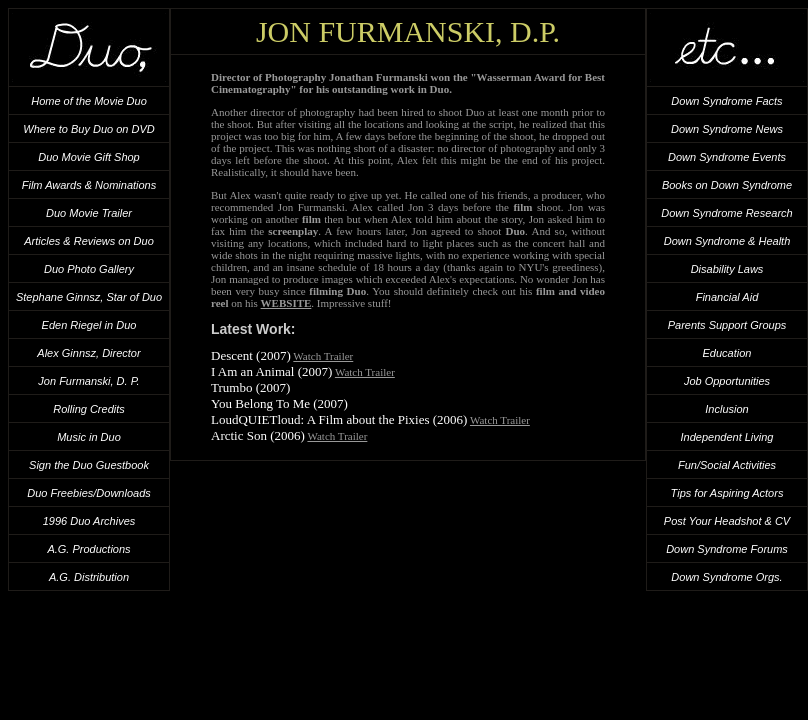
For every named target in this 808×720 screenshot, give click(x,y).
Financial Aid (727, 297)
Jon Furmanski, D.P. (408, 31)
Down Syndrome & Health (727, 241)
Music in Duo (89, 437)
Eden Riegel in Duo (89, 325)
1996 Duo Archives (89, 521)
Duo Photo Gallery (89, 269)
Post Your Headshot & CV (727, 521)
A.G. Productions (88, 549)
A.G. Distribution (89, 577)
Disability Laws (727, 269)
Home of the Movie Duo (89, 101)
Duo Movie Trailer (89, 213)
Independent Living (727, 437)
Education (727, 353)
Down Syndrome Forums (727, 549)
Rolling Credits (89, 409)
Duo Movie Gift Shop (89, 157)
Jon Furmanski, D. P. (88, 381)
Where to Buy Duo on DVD (88, 129)
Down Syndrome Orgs (725, 577)
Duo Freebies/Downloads (89, 493)
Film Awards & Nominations (89, 185)
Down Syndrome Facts (726, 101)
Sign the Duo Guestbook (89, 465)
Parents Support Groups (727, 325)
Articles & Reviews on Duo (89, 241)
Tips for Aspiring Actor (724, 493)
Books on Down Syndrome (727, 185)
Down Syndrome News (727, 129)
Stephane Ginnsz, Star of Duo (89, 297)
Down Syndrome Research (726, 213)
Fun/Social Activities (727, 465)
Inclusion (726, 409)
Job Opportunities (727, 381)
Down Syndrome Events (727, 157)
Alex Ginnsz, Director (88, 353)
